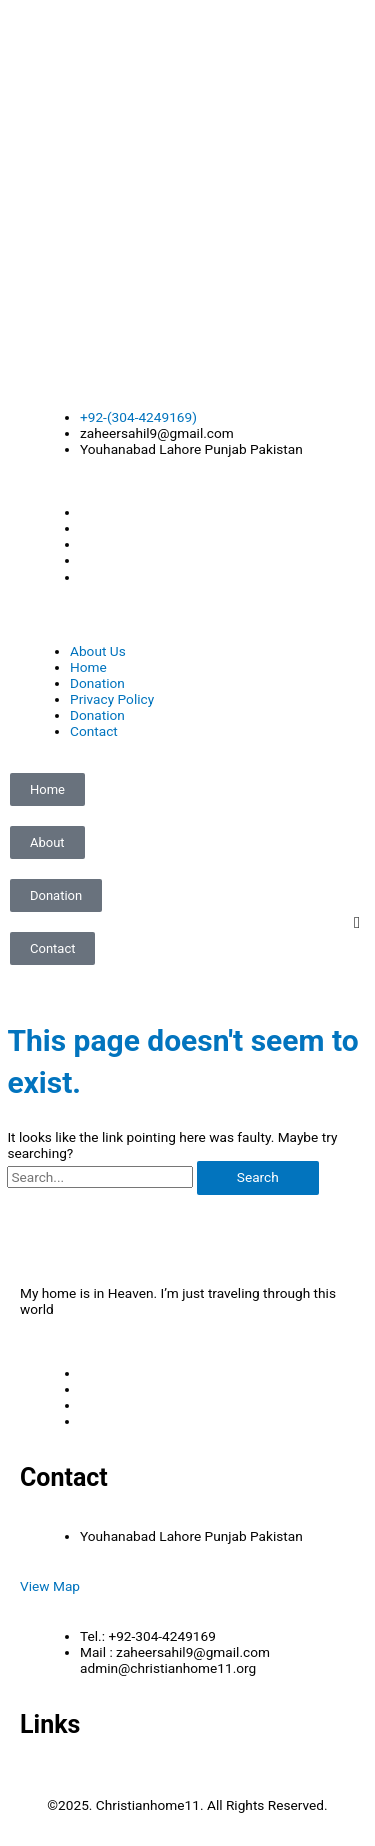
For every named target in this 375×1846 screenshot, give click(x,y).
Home (88, 667)
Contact (94, 731)
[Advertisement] (187, 187)
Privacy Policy (112, 699)
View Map (50, 1586)
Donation (97, 683)
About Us (98, 651)
